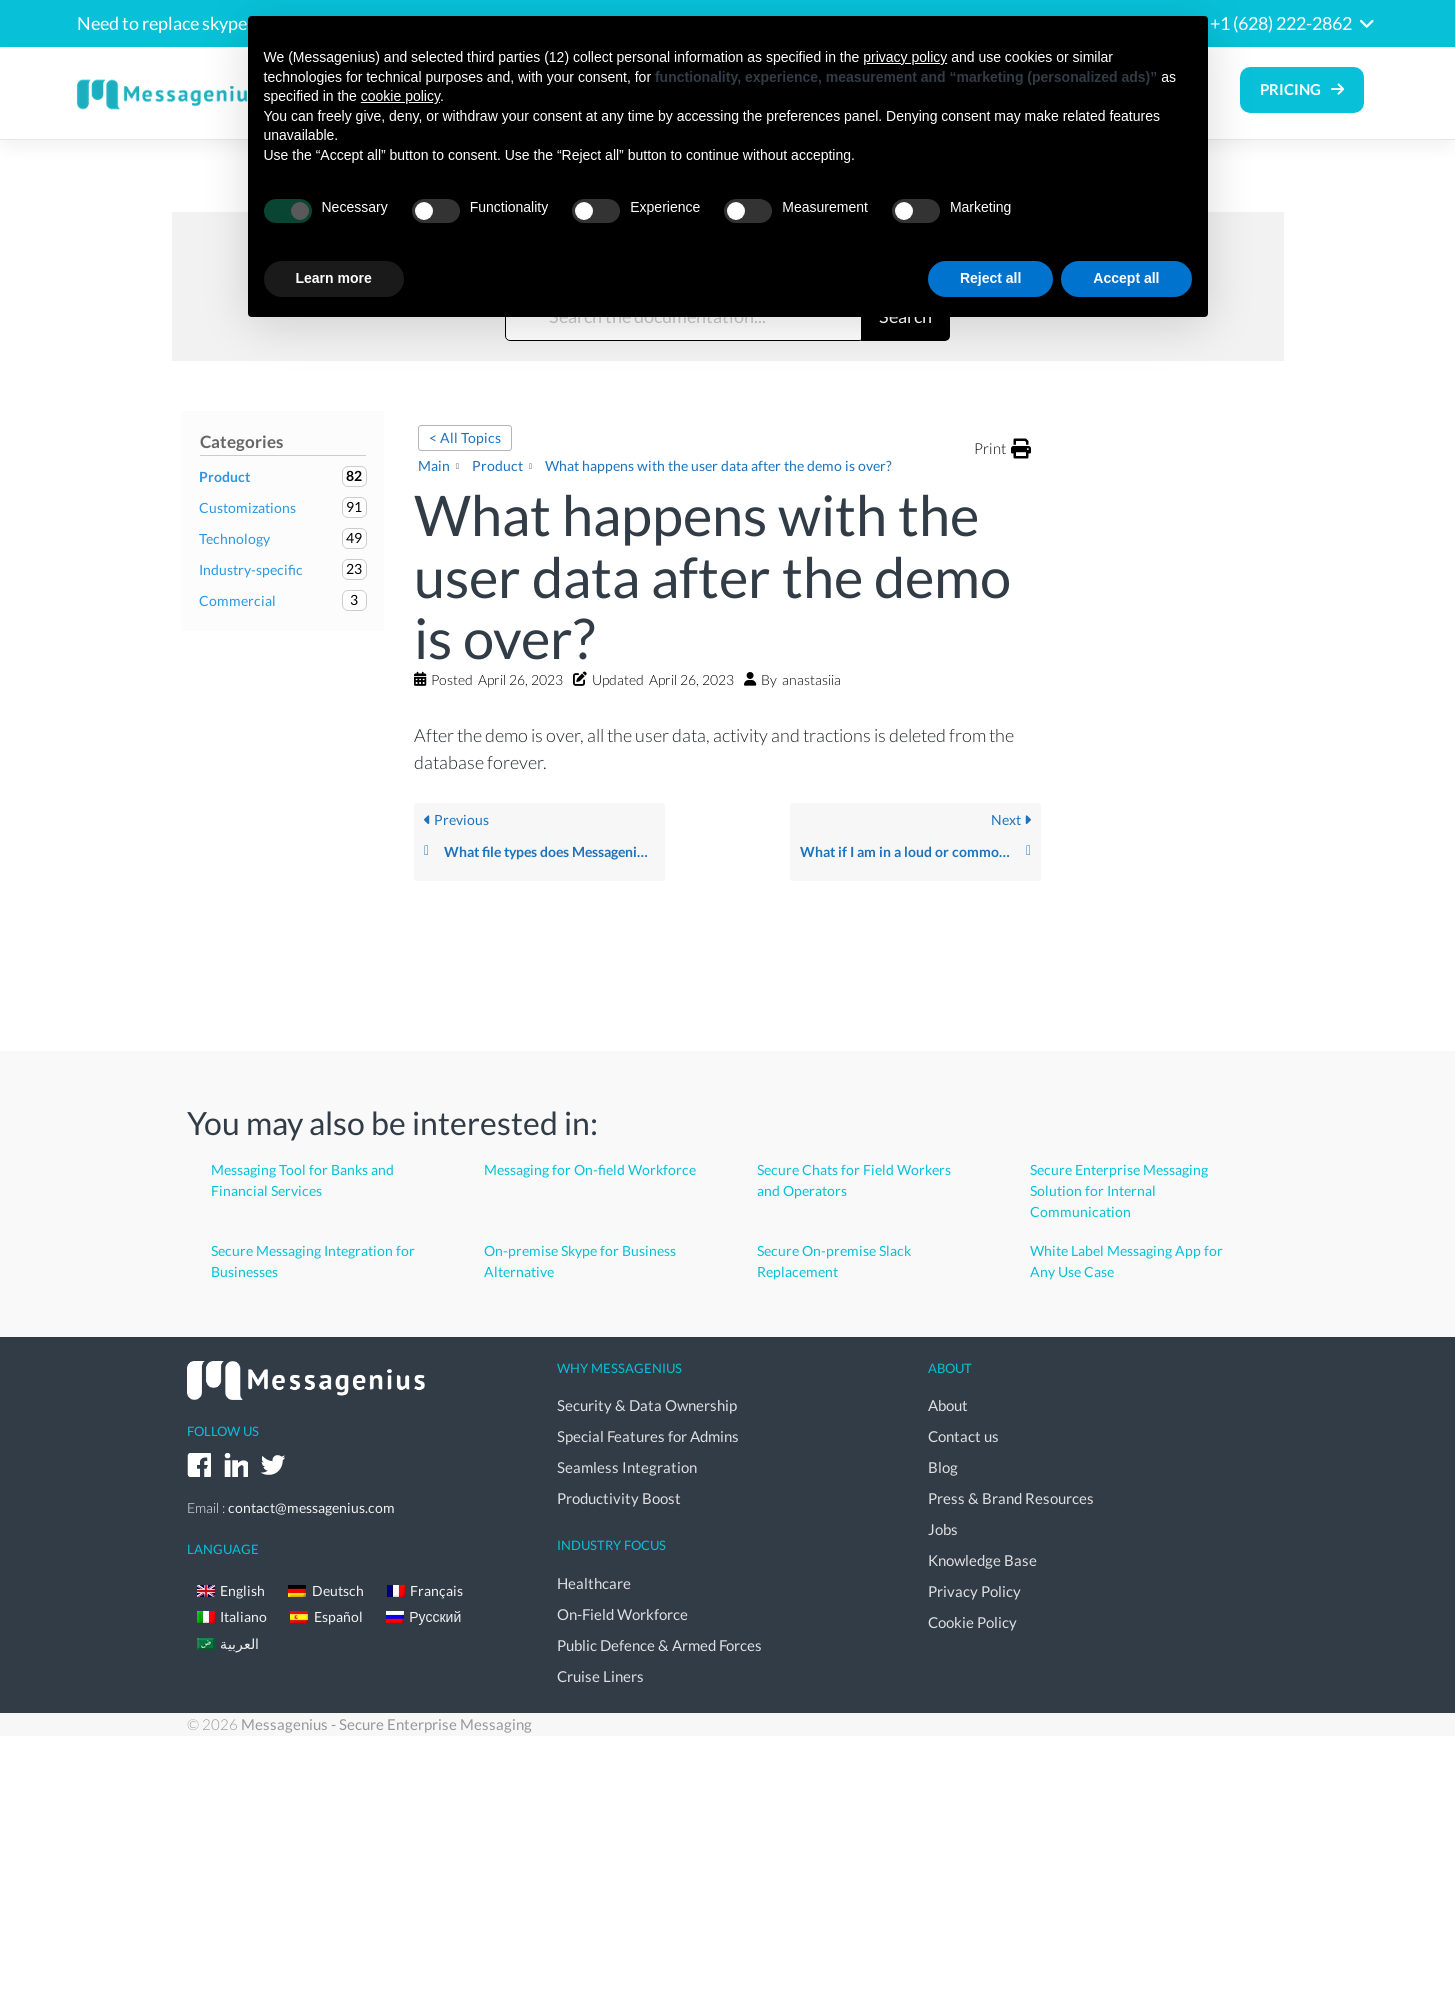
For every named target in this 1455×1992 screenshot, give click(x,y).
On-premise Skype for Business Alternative (580, 1261)
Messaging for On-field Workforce (590, 1169)
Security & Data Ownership (647, 1405)
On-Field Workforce (622, 1614)
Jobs (943, 1529)
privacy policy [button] (905, 57)
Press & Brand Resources (1011, 1498)
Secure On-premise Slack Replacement (834, 1261)
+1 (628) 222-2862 (1281, 23)
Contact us (963, 1436)
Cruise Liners (600, 1676)
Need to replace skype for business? (214, 23)
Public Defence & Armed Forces (659, 1645)
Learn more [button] (334, 278)
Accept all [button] (1126, 278)
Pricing (1290, 89)
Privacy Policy (974, 1591)
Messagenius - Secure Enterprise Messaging (386, 1724)
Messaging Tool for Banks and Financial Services (302, 1180)
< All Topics (465, 437)
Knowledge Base (982, 1560)
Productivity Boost (619, 1498)
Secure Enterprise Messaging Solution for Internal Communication (1119, 1190)
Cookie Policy (972, 1622)
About (948, 1405)
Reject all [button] (990, 278)
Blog (943, 1467)
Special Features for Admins (648, 1436)
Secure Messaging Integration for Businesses (313, 1261)
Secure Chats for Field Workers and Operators (854, 1180)
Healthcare (594, 1583)
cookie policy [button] (400, 96)
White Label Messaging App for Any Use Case (1126, 1261)
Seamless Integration (627, 1467)
